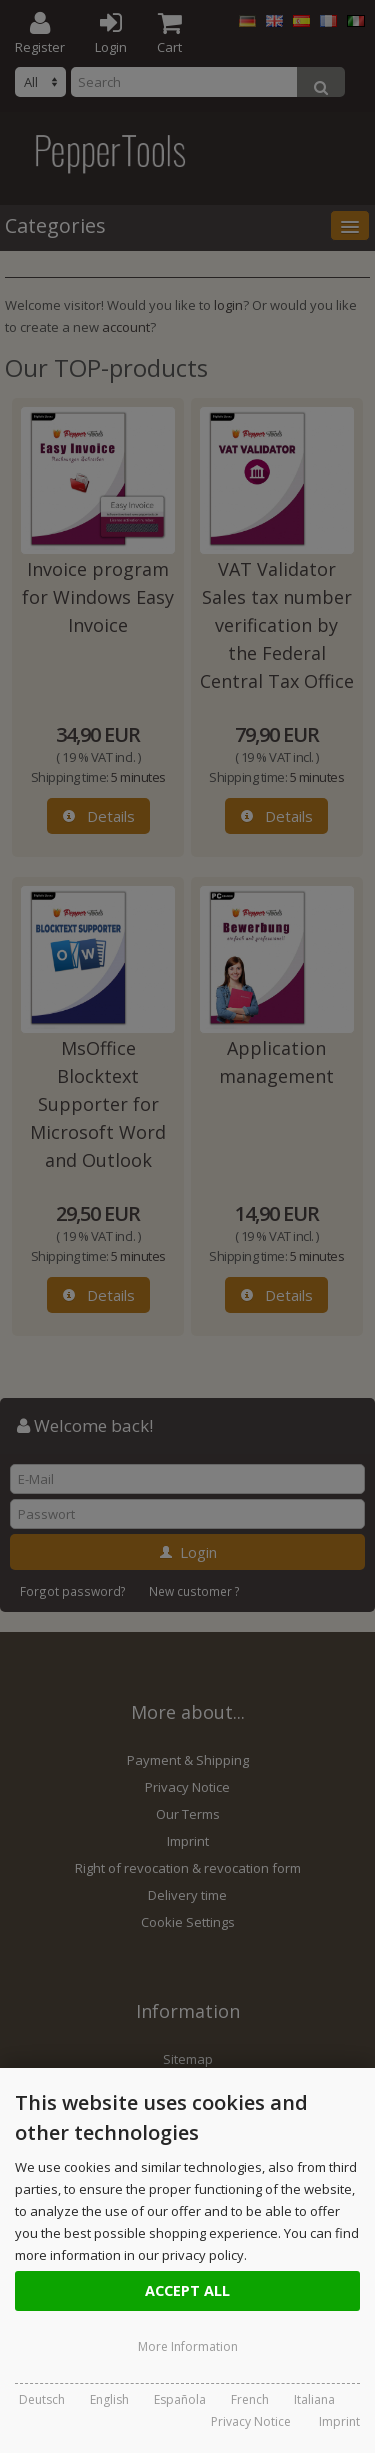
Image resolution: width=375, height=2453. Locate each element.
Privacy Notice (251, 2421)
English (109, 2399)
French (250, 2399)
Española (180, 2399)
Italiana (314, 2399)
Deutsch (42, 2399)
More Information (188, 2346)
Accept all (187, 2290)
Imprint (339, 2421)
